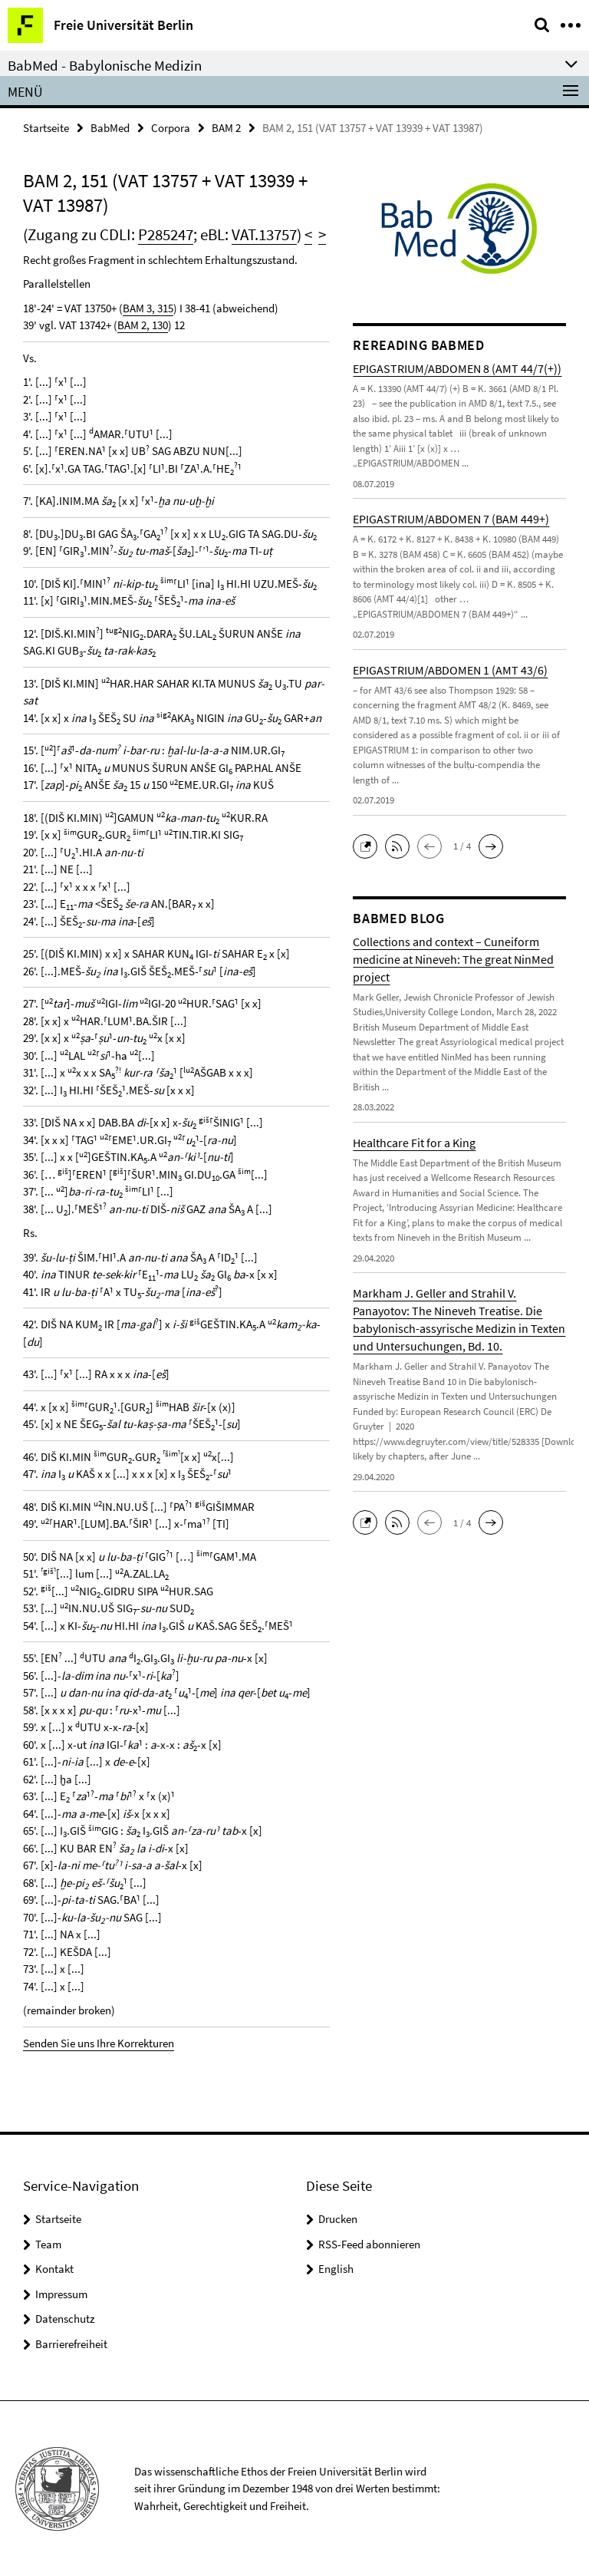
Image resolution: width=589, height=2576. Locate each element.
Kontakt (54, 2268)
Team (48, 2244)
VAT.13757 (264, 234)
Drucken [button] (337, 2219)
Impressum (61, 2294)
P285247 (165, 234)
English (336, 2268)
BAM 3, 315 (148, 308)
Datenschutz (64, 2318)
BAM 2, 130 (142, 325)
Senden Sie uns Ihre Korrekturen (98, 2043)
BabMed (110, 127)
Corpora (170, 127)
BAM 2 (226, 127)
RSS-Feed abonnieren (369, 2244)
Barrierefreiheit (71, 2344)
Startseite (46, 127)
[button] (369, 845)
